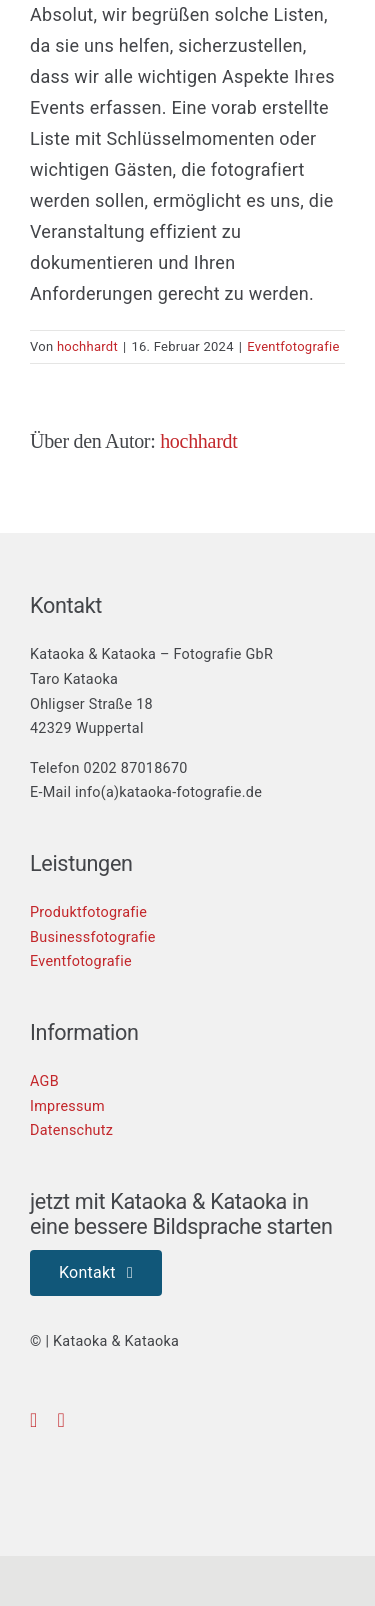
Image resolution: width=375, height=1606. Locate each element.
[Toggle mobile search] (311, 70)
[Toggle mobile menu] (341, 70)
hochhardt (87, 346)
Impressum (67, 1106)
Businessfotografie (93, 937)
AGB (44, 1081)
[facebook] (34, 1420)
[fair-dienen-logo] (245, 1458)
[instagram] (62, 1420)
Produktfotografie (88, 912)
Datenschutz (71, 1130)
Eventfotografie (293, 346)
